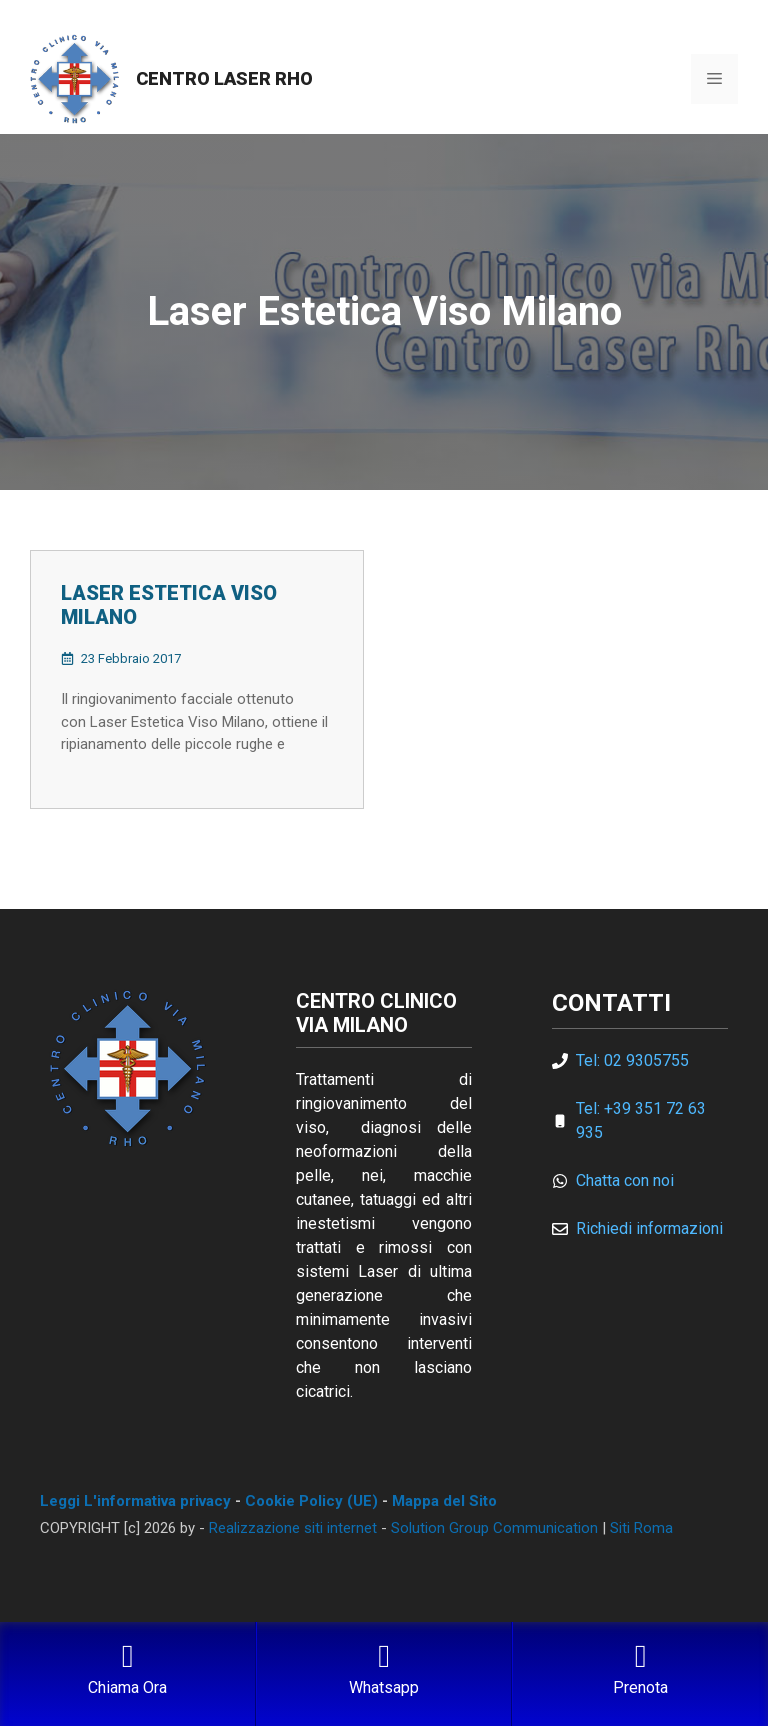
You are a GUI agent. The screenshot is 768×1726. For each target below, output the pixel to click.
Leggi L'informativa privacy (135, 1501)
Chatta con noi (625, 1180)
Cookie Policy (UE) (311, 1501)
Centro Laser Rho (224, 78)
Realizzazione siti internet (293, 1528)
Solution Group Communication (494, 1528)
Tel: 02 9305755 (632, 1060)
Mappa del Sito (444, 1501)
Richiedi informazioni (649, 1228)
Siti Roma (641, 1528)
